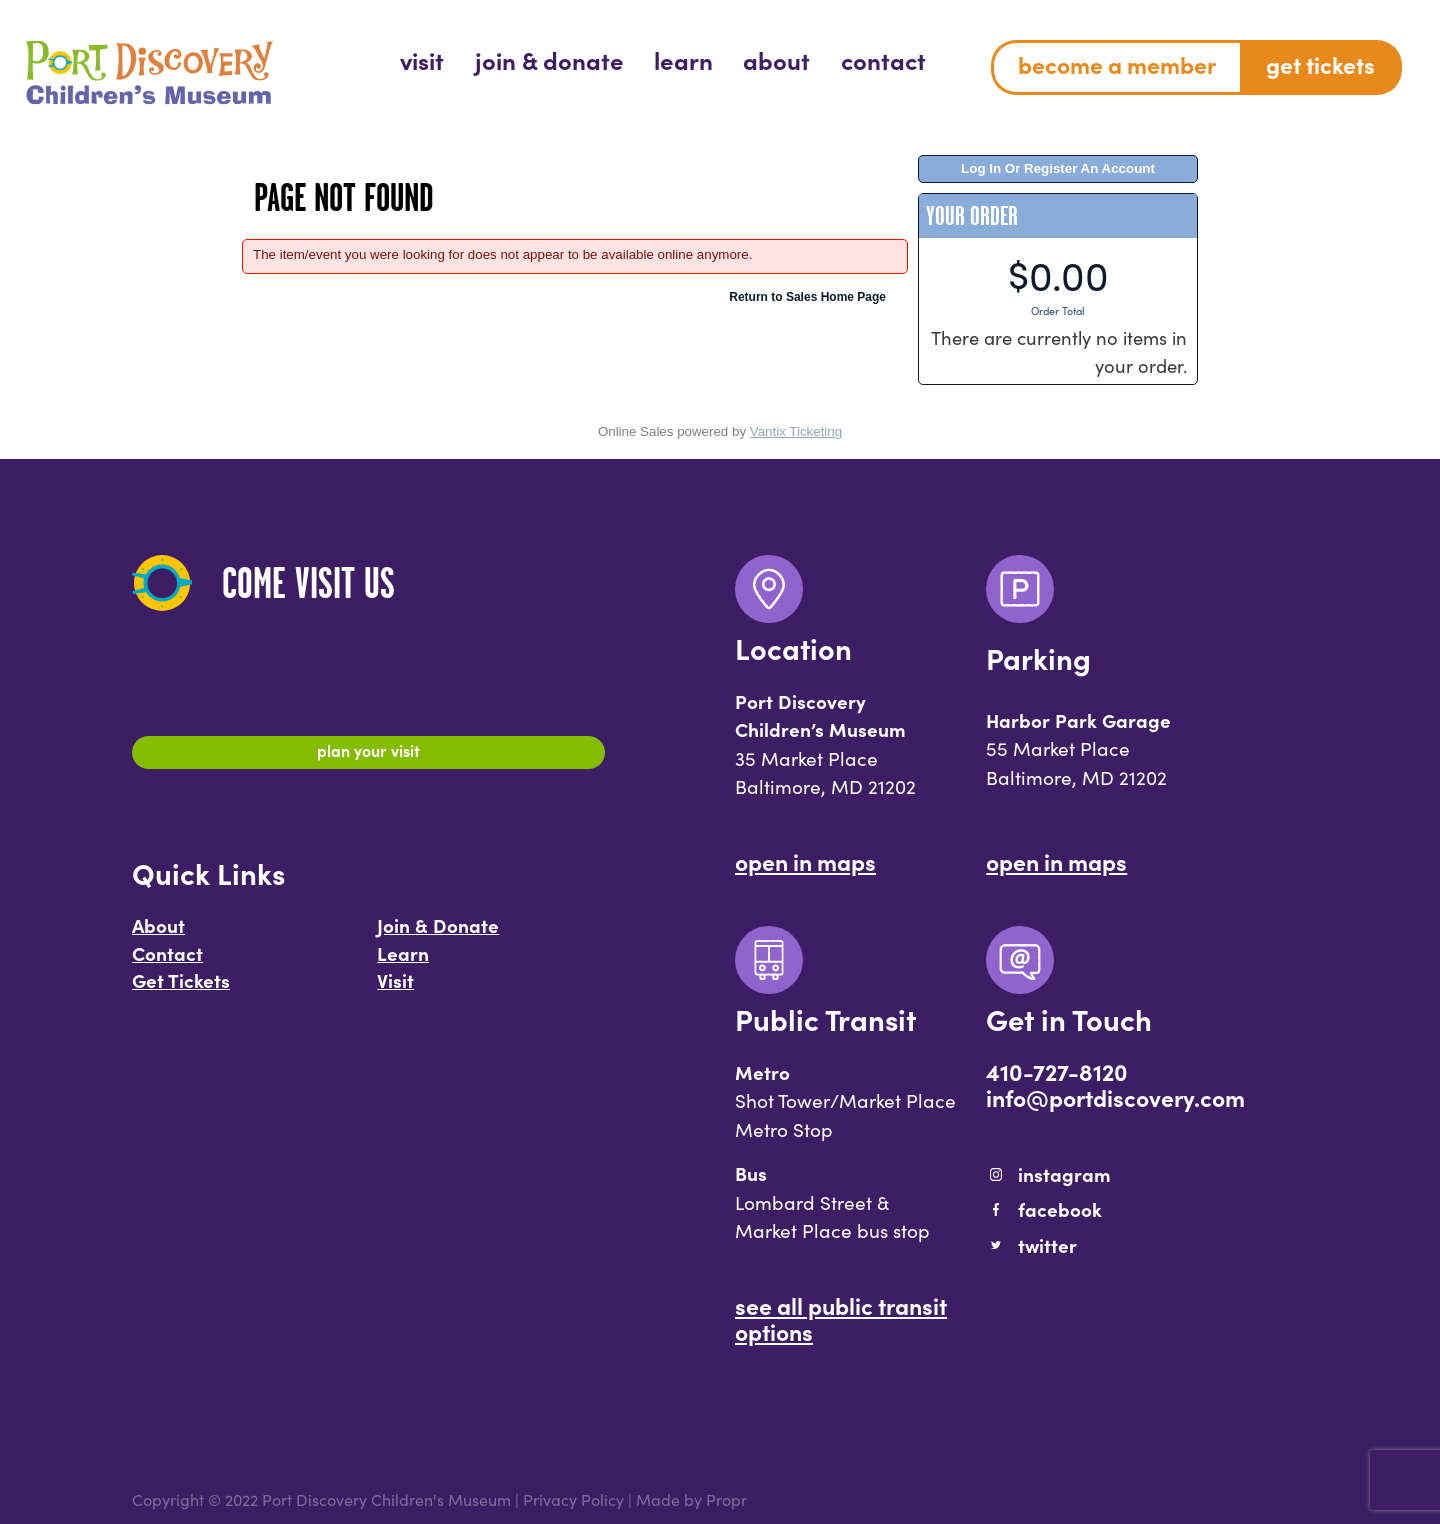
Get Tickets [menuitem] (1320, 64)
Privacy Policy (573, 1499)
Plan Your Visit (368, 755)
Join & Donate (438, 934)
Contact (167, 962)
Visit (395, 989)
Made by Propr (691, 1499)
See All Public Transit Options (841, 1318)
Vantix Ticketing (796, 431)
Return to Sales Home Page (807, 297)
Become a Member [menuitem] (1117, 64)
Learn (403, 962)
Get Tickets (181, 989)
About (158, 934)
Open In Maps (805, 861)
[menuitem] (422, 59)
